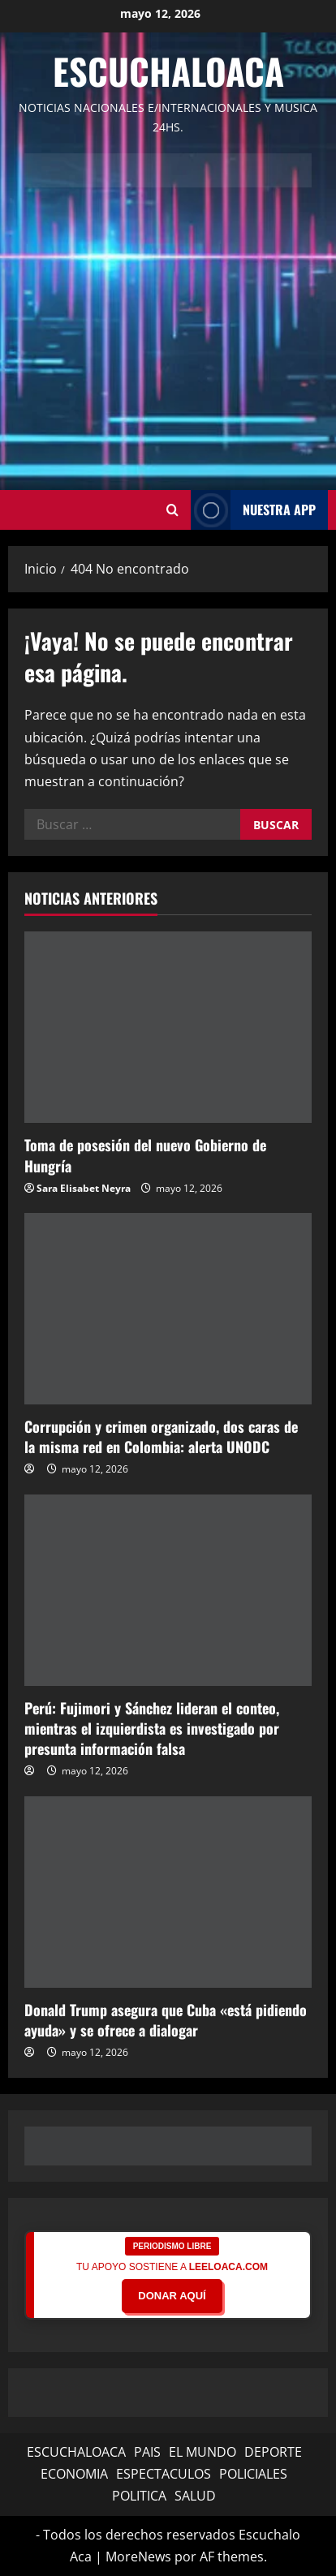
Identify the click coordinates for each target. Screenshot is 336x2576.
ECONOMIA (74, 2474)
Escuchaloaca (168, 71)
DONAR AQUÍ (171, 2296)
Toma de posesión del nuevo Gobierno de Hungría (145, 1155)
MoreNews (138, 2556)
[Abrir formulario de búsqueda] (172, 509)
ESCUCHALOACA (76, 2452)
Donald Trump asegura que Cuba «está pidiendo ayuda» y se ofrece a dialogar (165, 2020)
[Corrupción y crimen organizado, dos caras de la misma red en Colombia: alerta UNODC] (168, 1308)
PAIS (147, 2452)
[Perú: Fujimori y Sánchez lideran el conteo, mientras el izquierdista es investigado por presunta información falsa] (168, 1590)
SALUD (195, 2496)
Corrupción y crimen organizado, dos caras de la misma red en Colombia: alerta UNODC (161, 1436)
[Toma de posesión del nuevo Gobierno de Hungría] (168, 1027)
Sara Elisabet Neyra (84, 1188)
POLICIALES (253, 2474)
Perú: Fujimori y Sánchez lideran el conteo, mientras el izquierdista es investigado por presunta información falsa (151, 1728)
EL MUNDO (202, 2452)
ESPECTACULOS (163, 2474)
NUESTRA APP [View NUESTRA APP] (253, 510)
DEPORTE (273, 2452)
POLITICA (139, 2496)
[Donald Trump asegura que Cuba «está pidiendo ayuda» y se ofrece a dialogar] (168, 1892)
